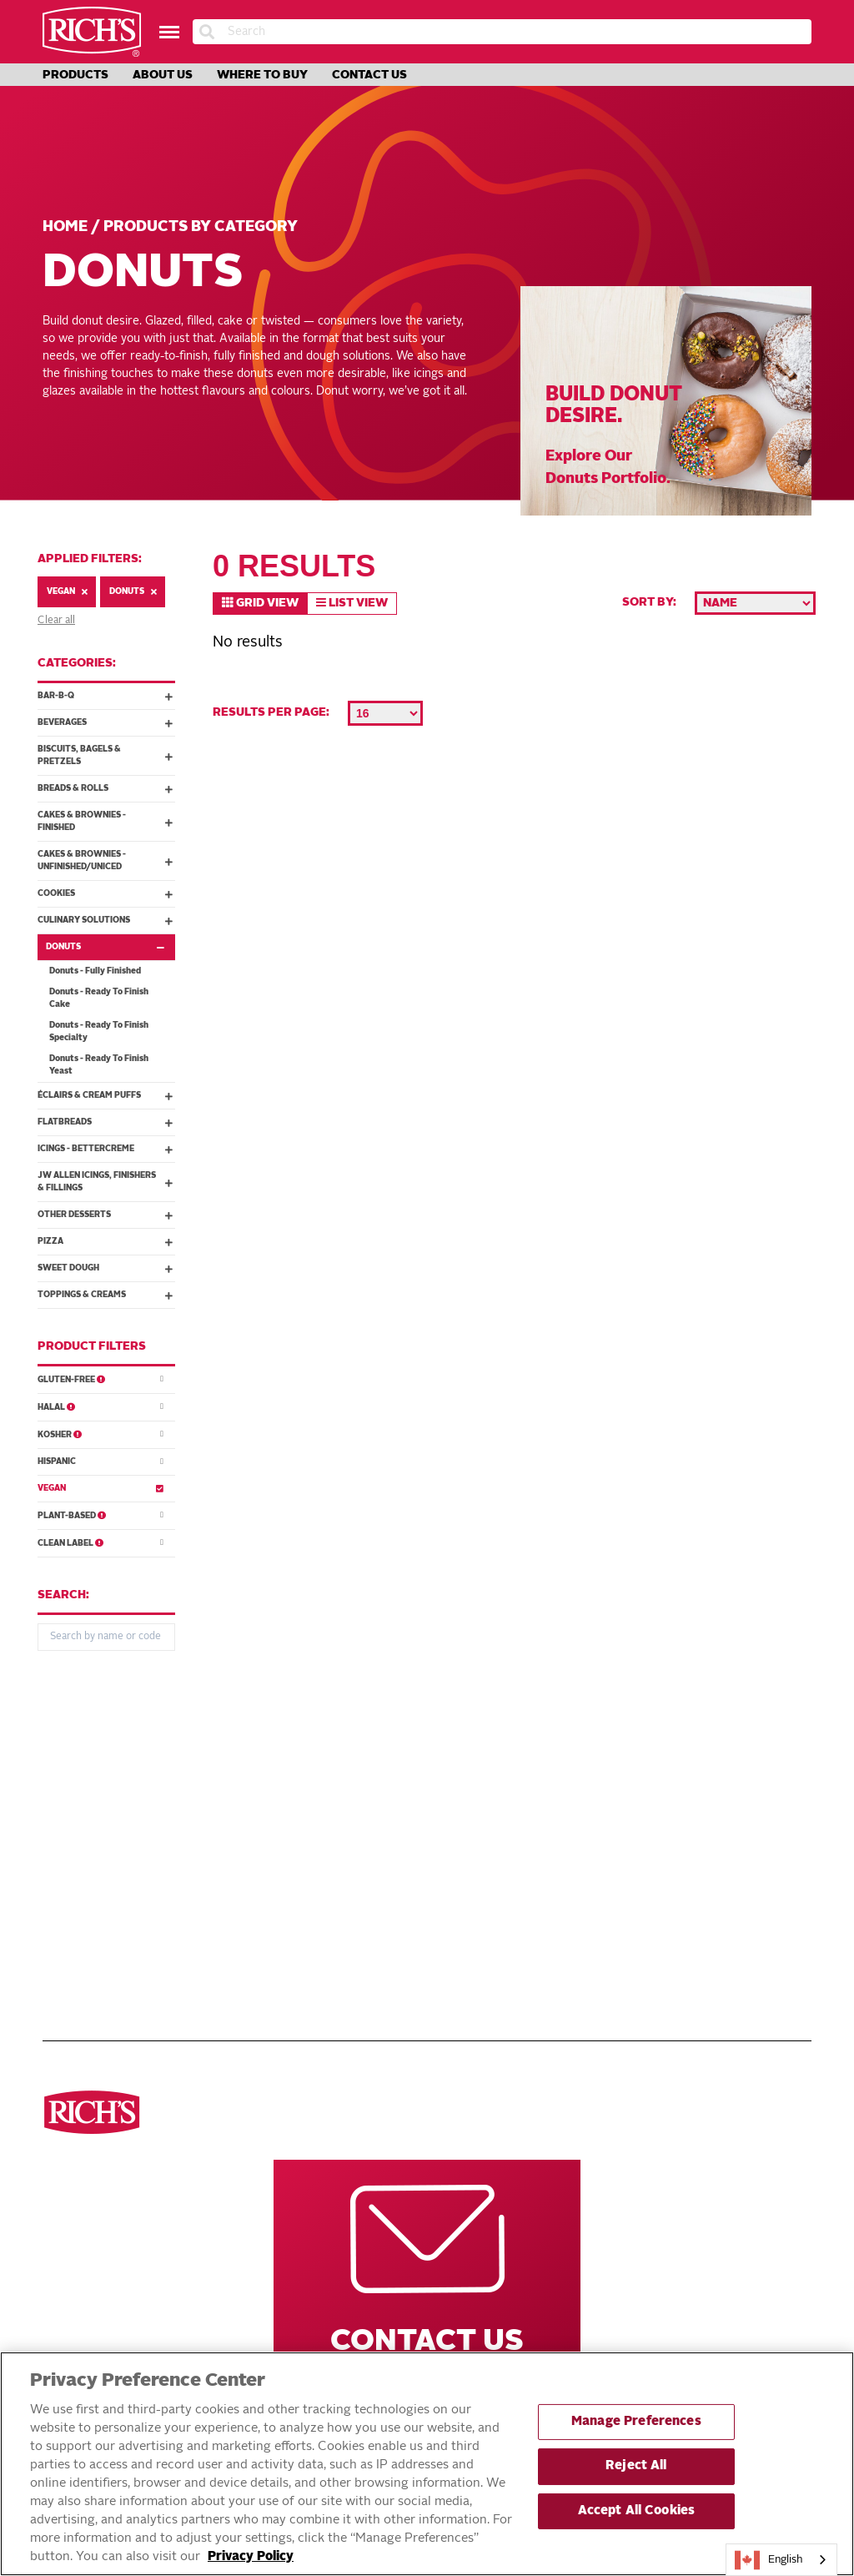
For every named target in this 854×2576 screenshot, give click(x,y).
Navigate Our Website (358, 1725)
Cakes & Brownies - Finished (105, 821)
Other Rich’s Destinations (623, 1725)
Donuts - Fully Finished (95, 971)
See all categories (98, 1775)
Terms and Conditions (371, 1849)
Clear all (56, 621)
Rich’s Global (611, 1794)
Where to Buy (262, 75)
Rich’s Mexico (610, 1830)
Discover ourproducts (94, 1725)
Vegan (67, 591)
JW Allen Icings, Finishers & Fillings (105, 1181)
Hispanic (100, 1461)
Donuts (133, 591)
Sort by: (649, 602)
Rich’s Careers (614, 1775)
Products (75, 75)
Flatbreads (105, 1122)
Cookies (105, 893)
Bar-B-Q (105, 696)
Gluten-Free (100, 1378)
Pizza (105, 1241)
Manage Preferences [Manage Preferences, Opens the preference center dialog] (636, 2422)
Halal (100, 1406)
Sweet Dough (105, 1268)
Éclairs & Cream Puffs (105, 1095)
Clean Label (100, 1542)
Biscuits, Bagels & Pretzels (105, 755)
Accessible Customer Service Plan (407, 1952)
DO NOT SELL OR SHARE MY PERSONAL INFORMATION (381, 1892)
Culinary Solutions (105, 920)
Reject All (635, 2466)
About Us (163, 75)
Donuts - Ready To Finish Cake (98, 998)
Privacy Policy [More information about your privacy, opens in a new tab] (251, 2557)
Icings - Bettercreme (105, 1149)
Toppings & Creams (105, 1295)
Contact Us (369, 75)
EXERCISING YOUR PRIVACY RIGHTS (354, 1926)
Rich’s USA (601, 1812)
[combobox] (781, 2559)
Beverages (105, 722)
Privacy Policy (350, 1867)
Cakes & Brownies (95, 1885)
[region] (427, 2464)
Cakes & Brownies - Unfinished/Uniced (105, 860)
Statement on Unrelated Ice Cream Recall (408, 1977)
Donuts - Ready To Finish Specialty (98, 1031)
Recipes (328, 1794)
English (769, 2560)
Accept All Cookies (637, 2511)
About (325, 1830)
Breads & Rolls (105, 788)
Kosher (100, 1433)
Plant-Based (100, 1514)
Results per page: (271, 712)
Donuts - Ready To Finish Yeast (98, 1064)
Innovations (343, 1812)
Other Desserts (105, 1215)
